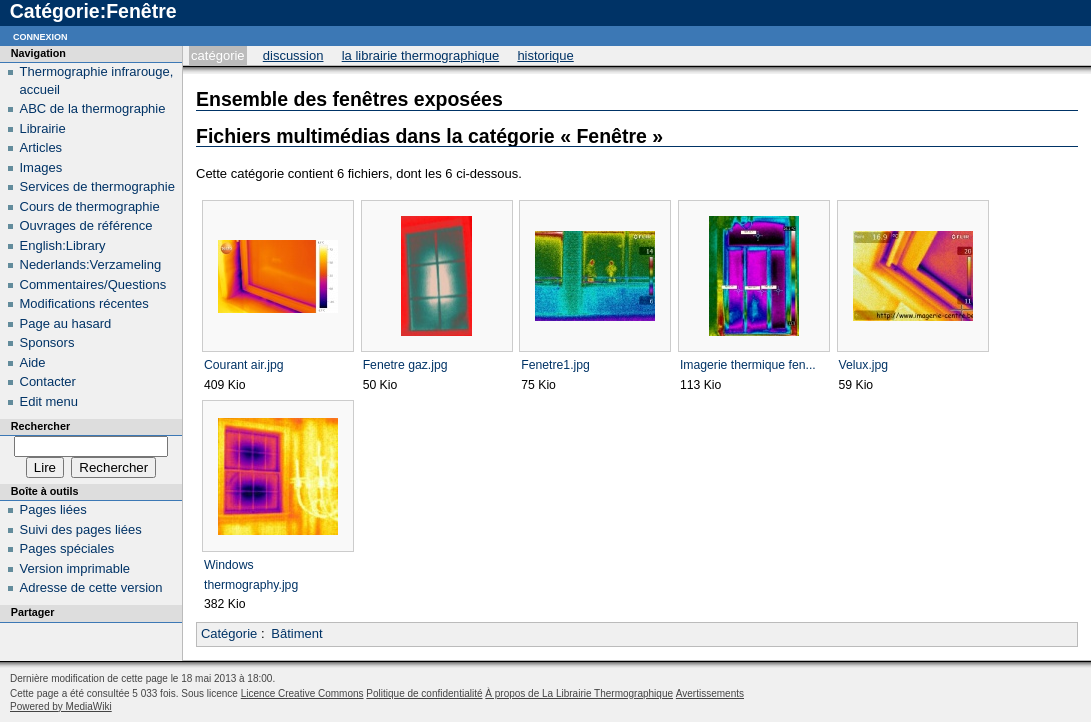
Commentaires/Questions (93, 284)
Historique (545, 55)
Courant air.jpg (243, 365)
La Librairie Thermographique (421, 55)
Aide (33, 362)
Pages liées (53, 509)
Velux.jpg (864, 365)
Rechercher (40, 426)
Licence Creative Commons (302, 693)
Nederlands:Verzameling (91, 264)
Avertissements (710, 693)
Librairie (43, 128)
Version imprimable (75, 568)
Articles (41, 147)
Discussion (293, 55)
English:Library (63, 245)
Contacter (48, 381)
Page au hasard (66, 323)
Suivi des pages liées (81, 529)
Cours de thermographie (90, 206)
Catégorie (217, 55)
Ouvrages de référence (86, 225)
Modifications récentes (84, 303)
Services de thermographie (97, 186)
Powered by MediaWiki (61, 706)
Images (41, 167)
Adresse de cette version (91, 587)
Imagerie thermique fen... (748, 365)
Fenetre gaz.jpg (405, 365)
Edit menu (49, 401)
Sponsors (47, 342)
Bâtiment (296, 633)
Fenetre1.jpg (555, 365)
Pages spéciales (67, 548)
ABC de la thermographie (93, 108)
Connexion (40, 35)
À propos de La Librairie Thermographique (579, 693)
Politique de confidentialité (424, 693)
